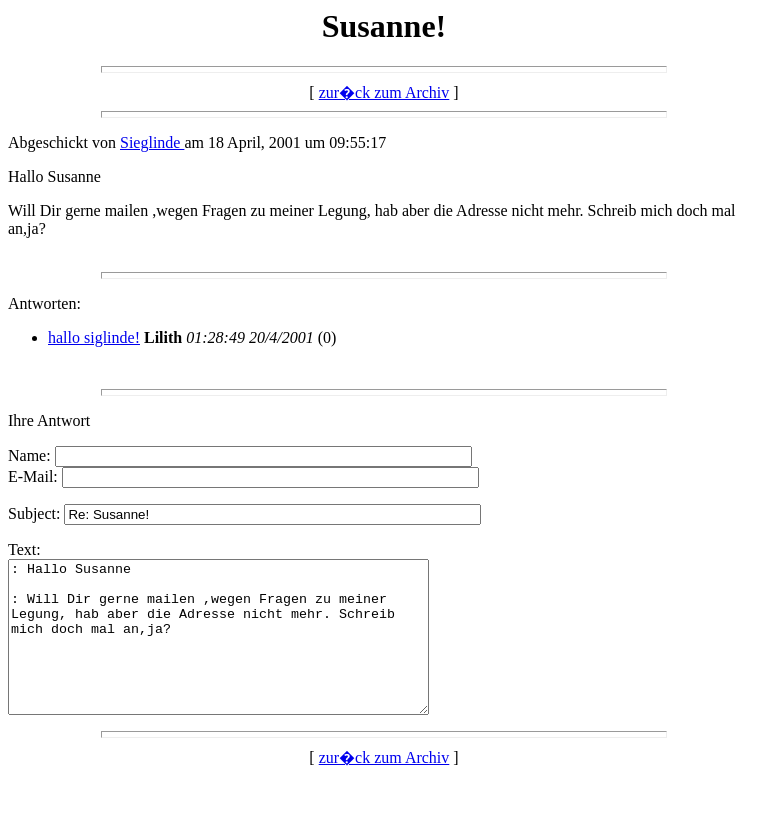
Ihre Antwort (49, 420)
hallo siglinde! (94, 337)
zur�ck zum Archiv (384, 92)
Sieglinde (152, 142)
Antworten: (44, 303)
